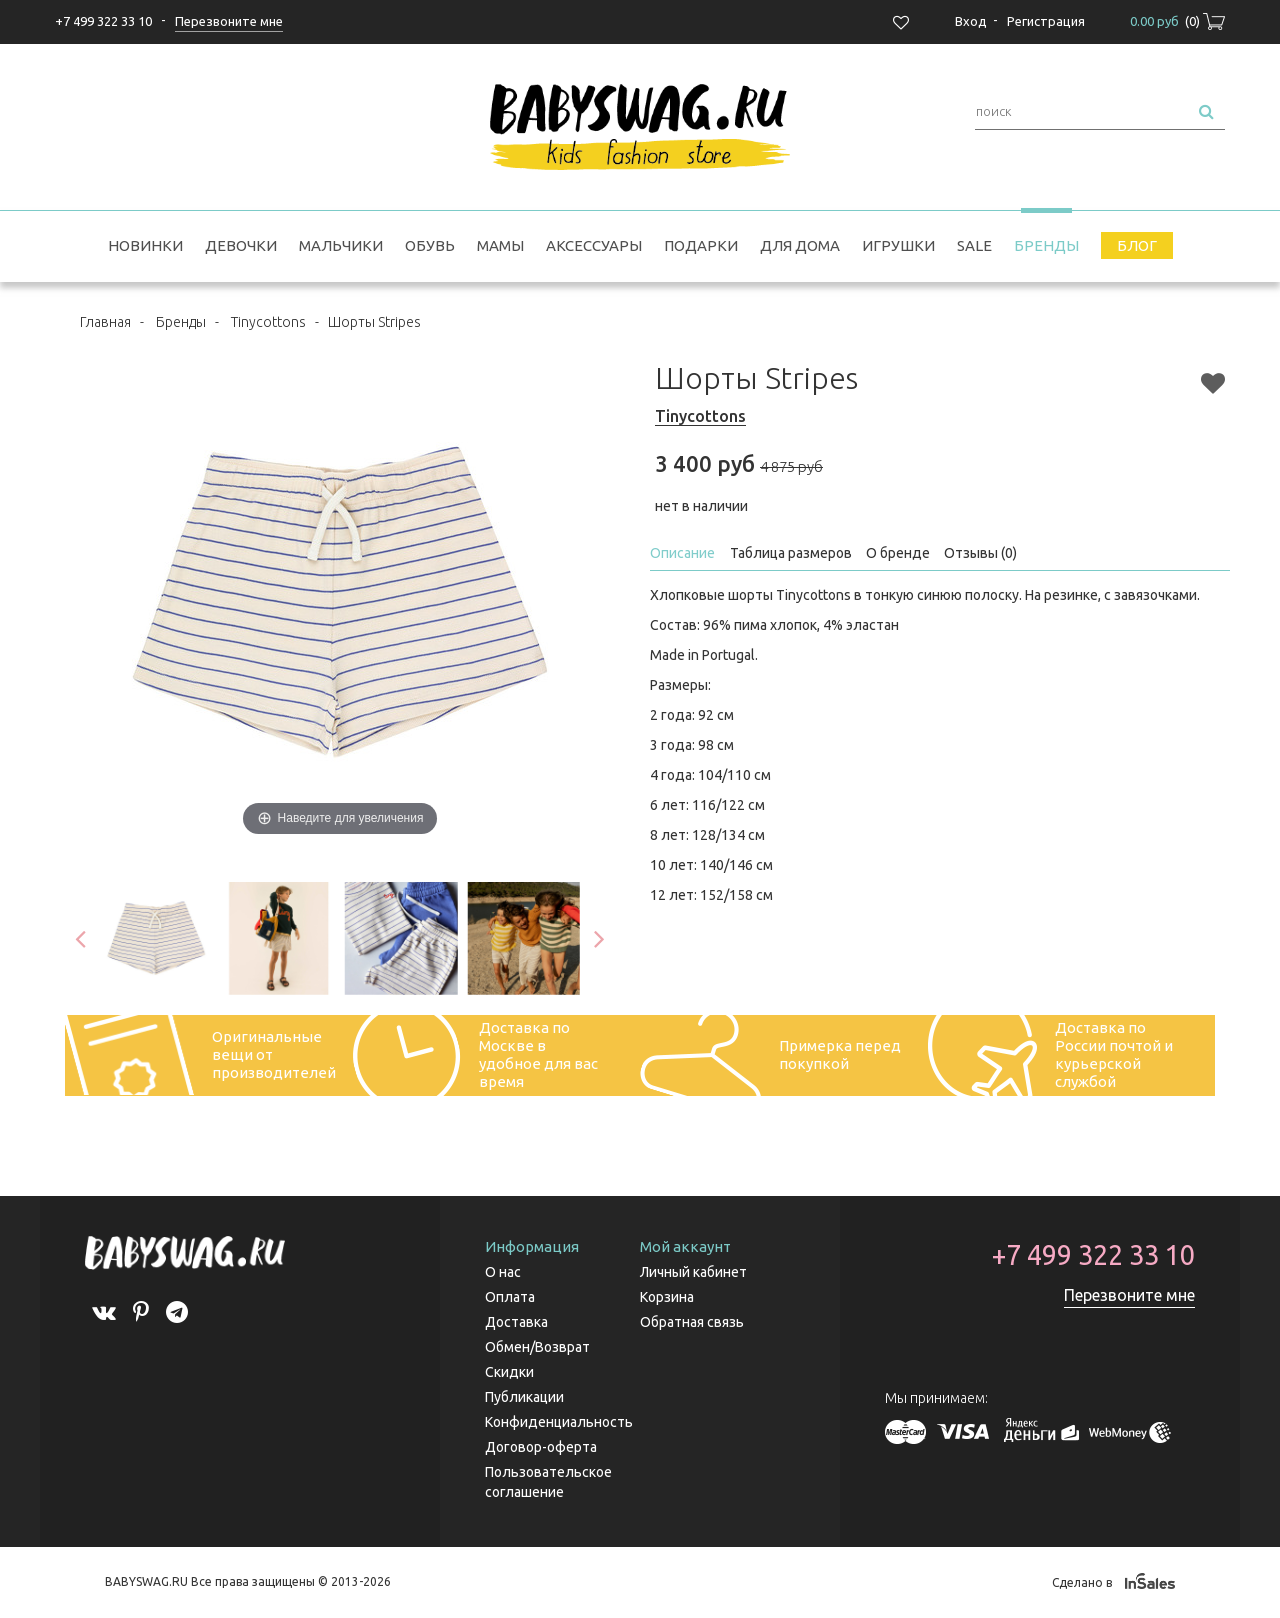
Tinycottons (268, 322)
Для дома (800, 245)
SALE (974, 245)
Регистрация (1046, 21)
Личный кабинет (693, 1272)
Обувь (430, 245)
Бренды (1046, 245)
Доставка (516, 1322)
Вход (971, 21)
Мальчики (341, 245)
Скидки (509, 1372)
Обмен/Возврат (537, 1347)
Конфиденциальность (559, 1422)
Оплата (510, 1297)
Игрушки (898, 245)
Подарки (701, 245)
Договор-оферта (541, 1447)
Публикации (524, 1397)
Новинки (145, 245)
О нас (503, 1272)
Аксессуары (594, 245)
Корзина (667, 1297)
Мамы (500, 245)
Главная (105, 322)
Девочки (241, 245)
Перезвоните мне (1129, 1295)
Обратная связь (692, 1322)
